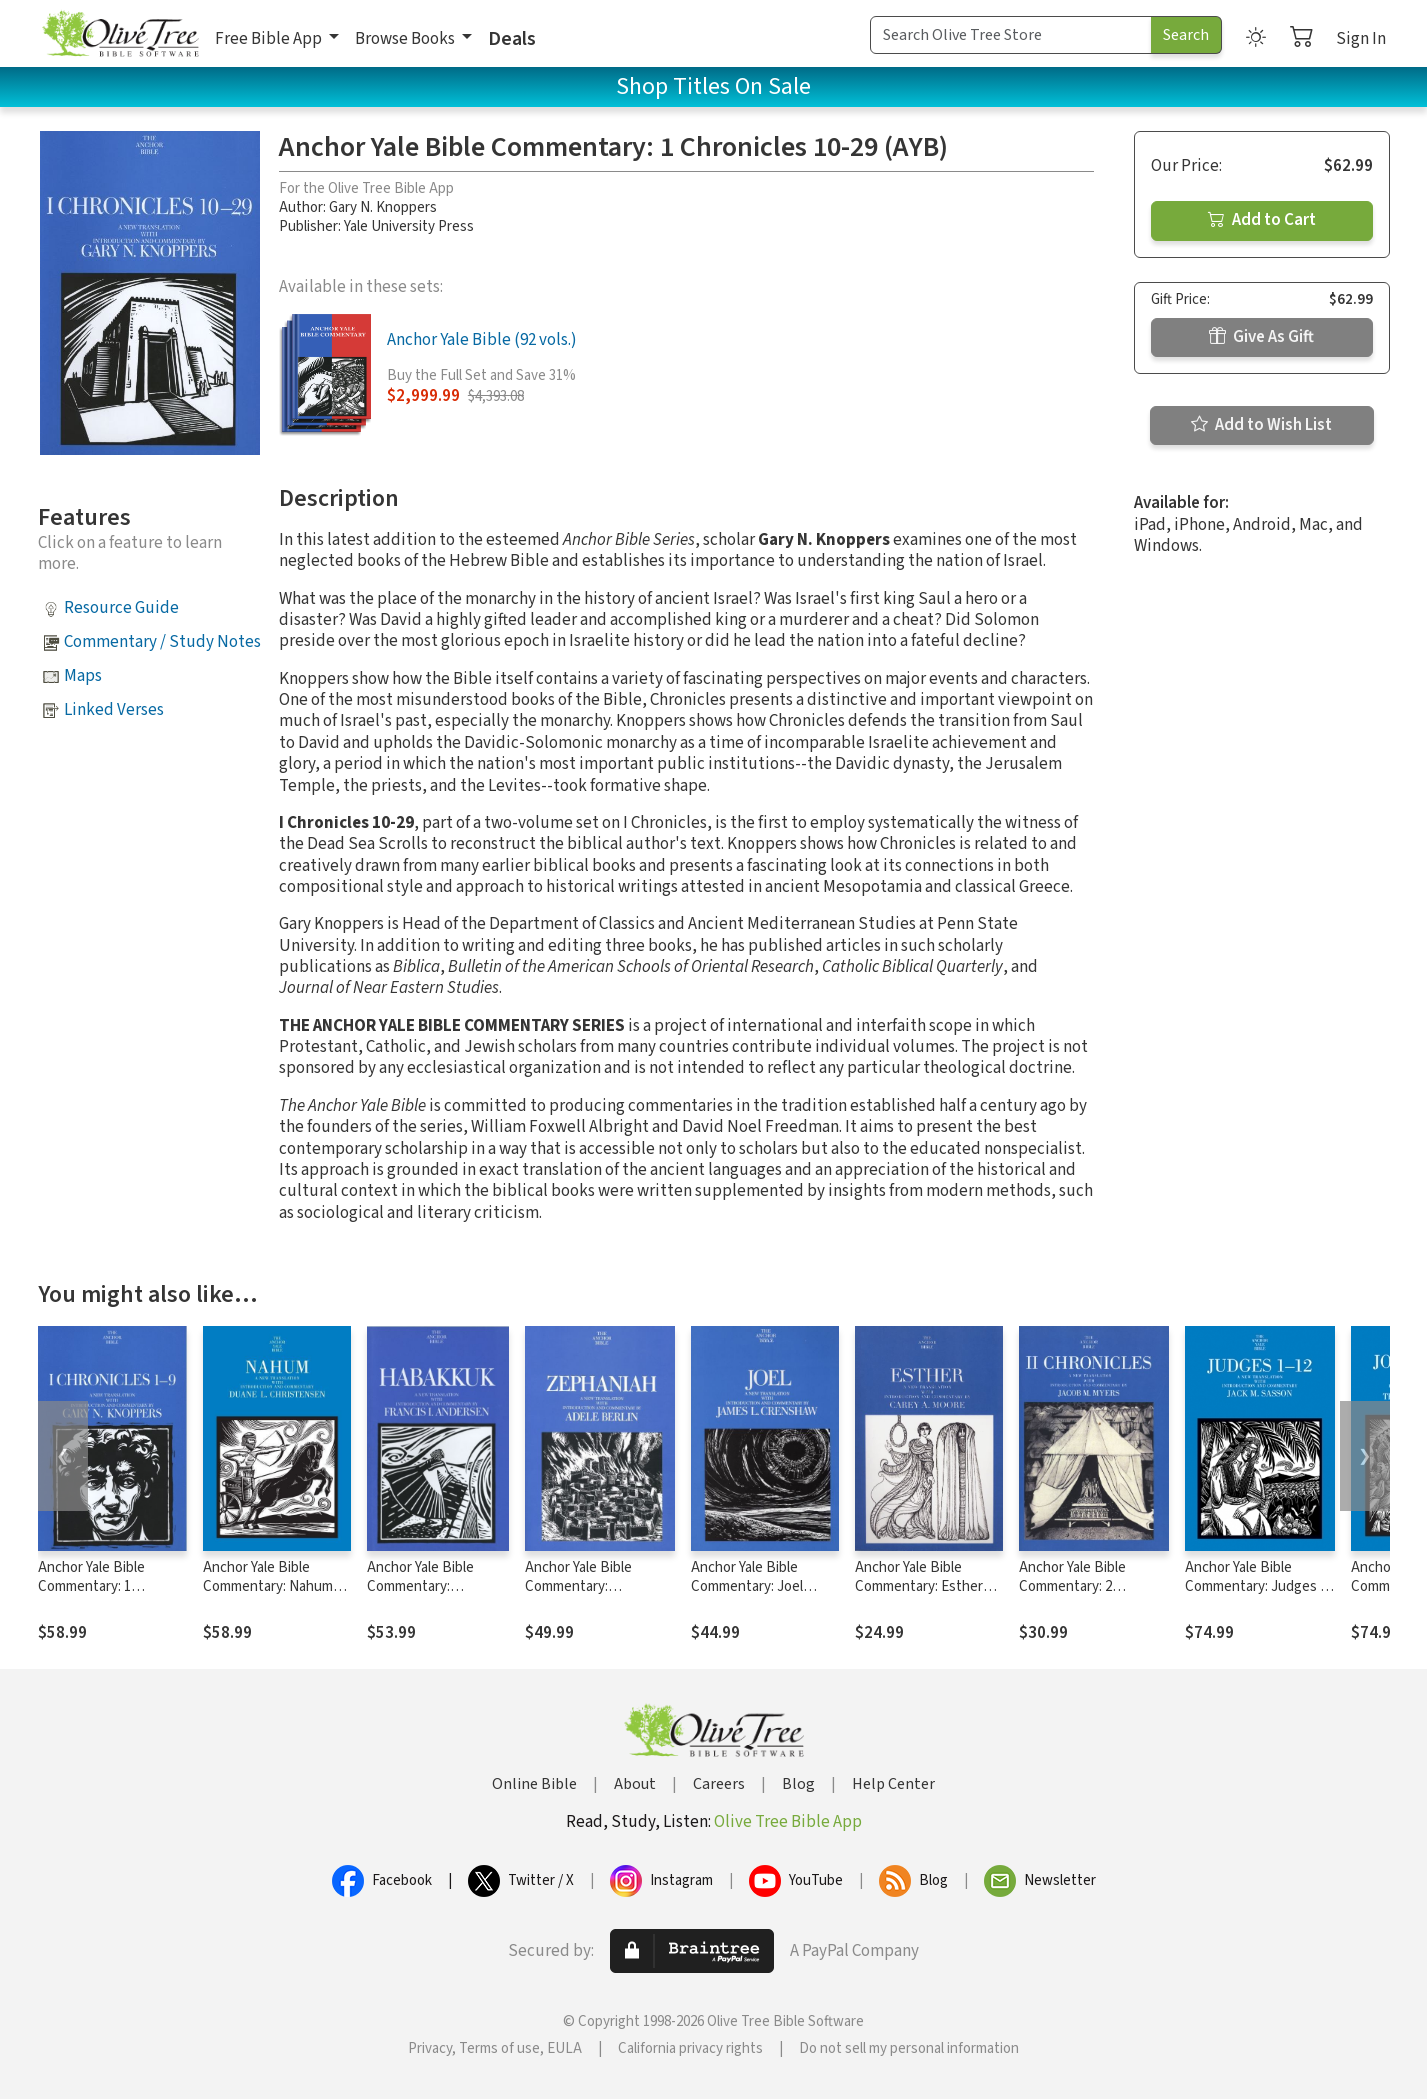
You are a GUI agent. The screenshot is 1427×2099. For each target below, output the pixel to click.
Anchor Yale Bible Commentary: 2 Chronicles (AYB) (1072, 1586)
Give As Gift (1261, 337)
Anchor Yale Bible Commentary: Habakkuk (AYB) (420, 1586)
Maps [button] (83, 676)
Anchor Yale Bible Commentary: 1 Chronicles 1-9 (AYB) (101, 1586)
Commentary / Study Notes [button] (162, 642)
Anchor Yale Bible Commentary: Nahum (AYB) (268, 1586)
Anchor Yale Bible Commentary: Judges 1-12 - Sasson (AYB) (1258, 1586)
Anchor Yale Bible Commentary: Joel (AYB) (747, 1586)
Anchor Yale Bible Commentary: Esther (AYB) (919, 1586)
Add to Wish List (1261, 425)
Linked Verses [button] (114, 710)
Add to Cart (1262, 220)
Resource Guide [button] (121, 608)
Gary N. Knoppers (383, 207)
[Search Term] (1011, 35)
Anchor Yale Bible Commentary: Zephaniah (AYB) (578, 1586)
